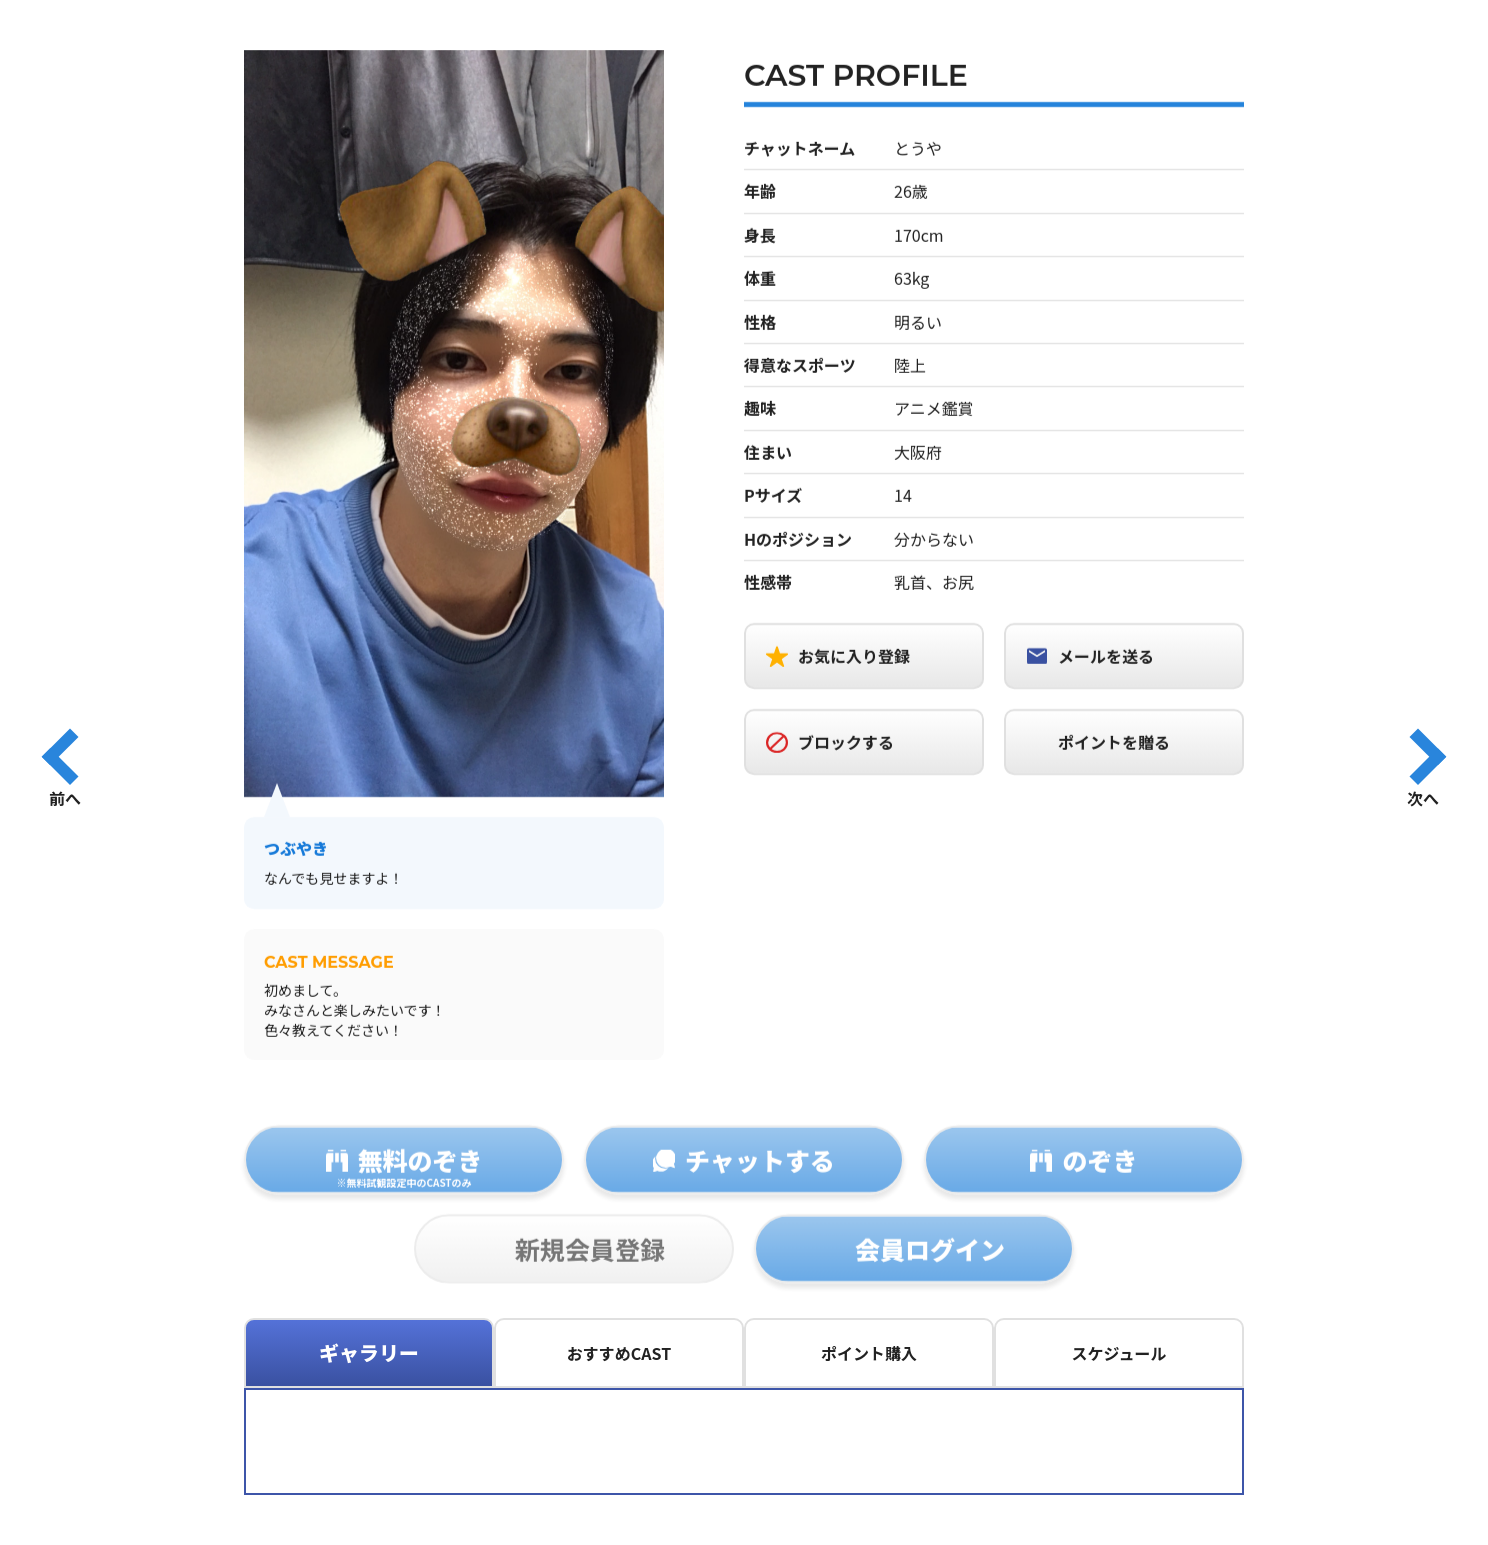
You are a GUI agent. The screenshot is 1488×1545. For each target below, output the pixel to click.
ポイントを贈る (1114, 744)
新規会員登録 (590, 1266)
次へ (1423, 796)
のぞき (1099, 1177)
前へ (65, 796)
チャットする (760, 1177)
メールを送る (1106, 658)
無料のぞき (404, 1183)
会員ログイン (930, 1266)
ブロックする (846, 744)
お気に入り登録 (854, 658)
